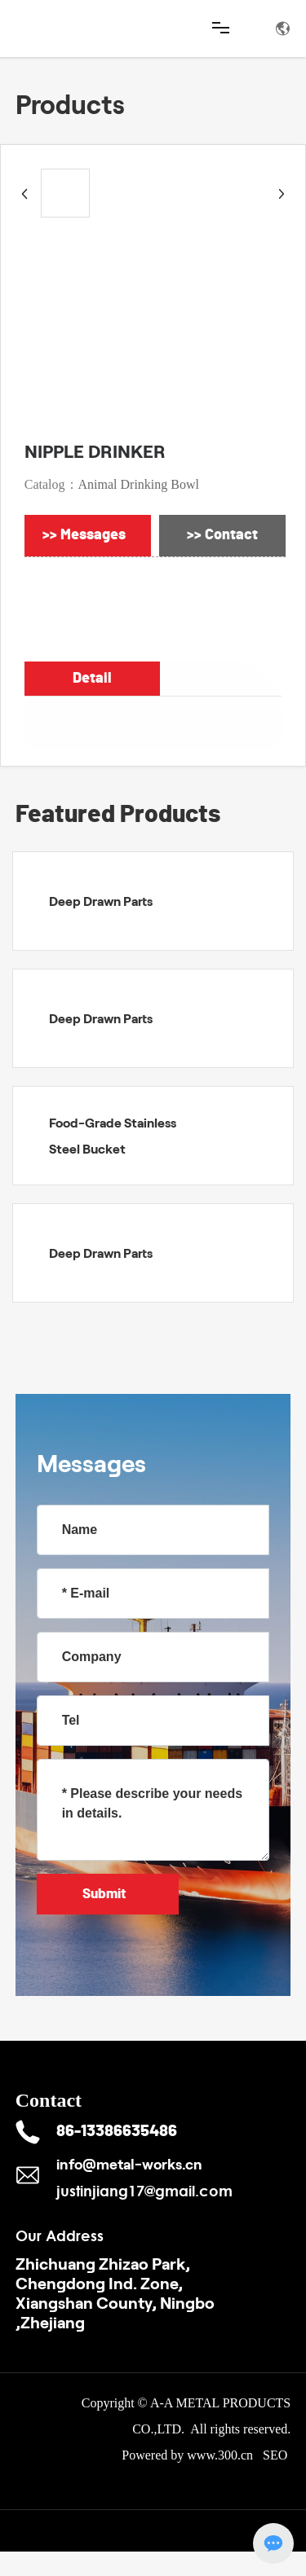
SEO (276, 2455)
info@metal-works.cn (129, 2164)
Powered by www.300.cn (187, 2455)
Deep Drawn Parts (101, 900)
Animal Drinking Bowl (138, 484)
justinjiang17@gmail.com (144, 2191)
